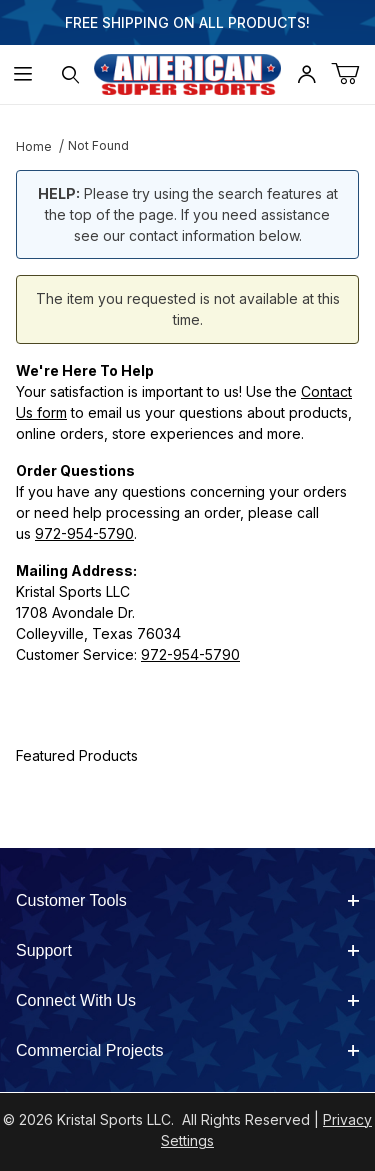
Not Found (98, 145)
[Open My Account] (306, 74)
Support (187, 950)
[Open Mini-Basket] (353, 74)
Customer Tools (187, 900)
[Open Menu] (23, 74)
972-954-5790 (84, 533)
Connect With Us (187, 1000)
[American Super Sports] (188, 72)
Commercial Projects (187, 1050)
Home (34, 146)
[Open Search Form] (70, 74)
